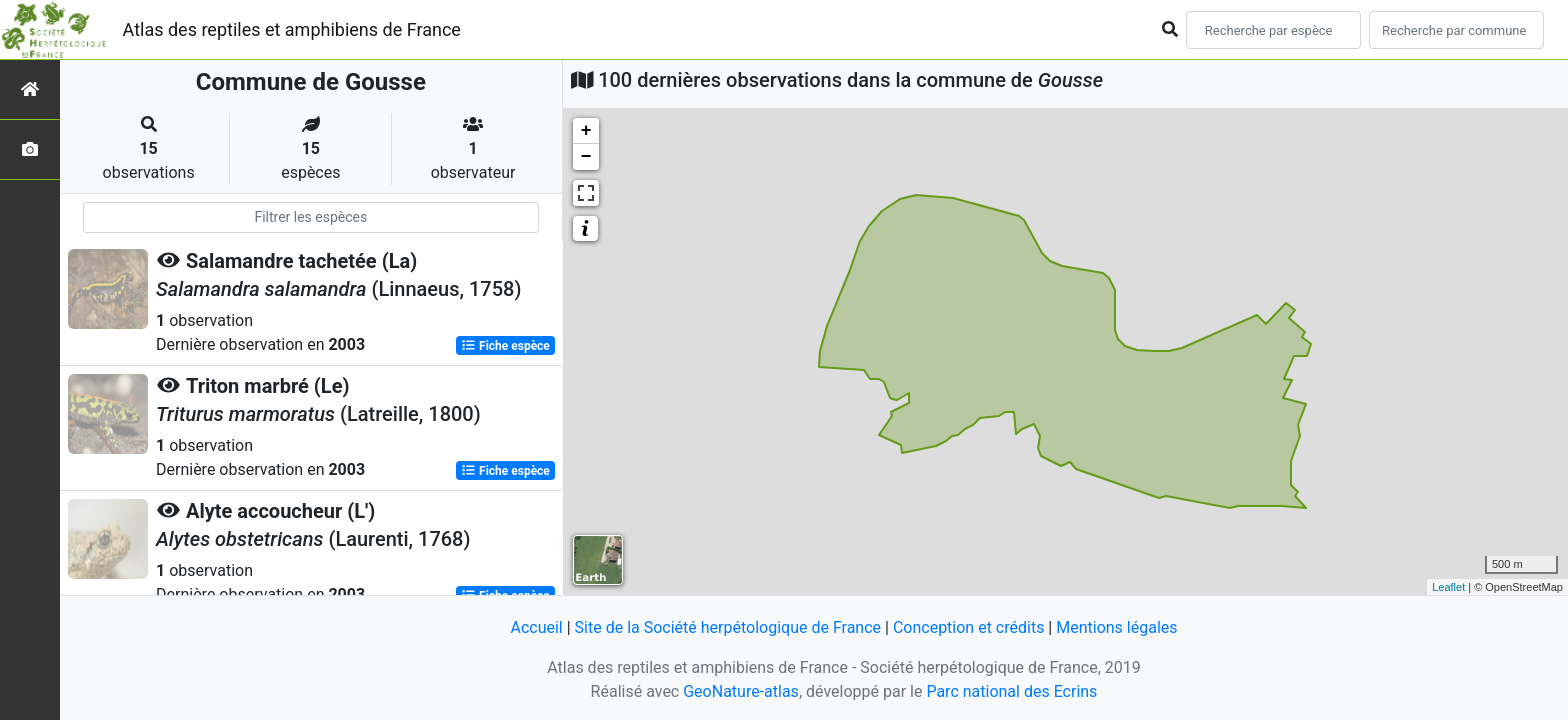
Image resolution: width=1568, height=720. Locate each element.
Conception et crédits (969, 627)
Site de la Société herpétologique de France (728, 627)
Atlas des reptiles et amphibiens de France (292, 29)
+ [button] (586, 131)
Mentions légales (1116, 627)
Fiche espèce (505, 346)
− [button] (586, 157)
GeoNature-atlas (741, 691)
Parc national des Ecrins (1011, 691)
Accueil (536, 627)
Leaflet (1448, 587)
